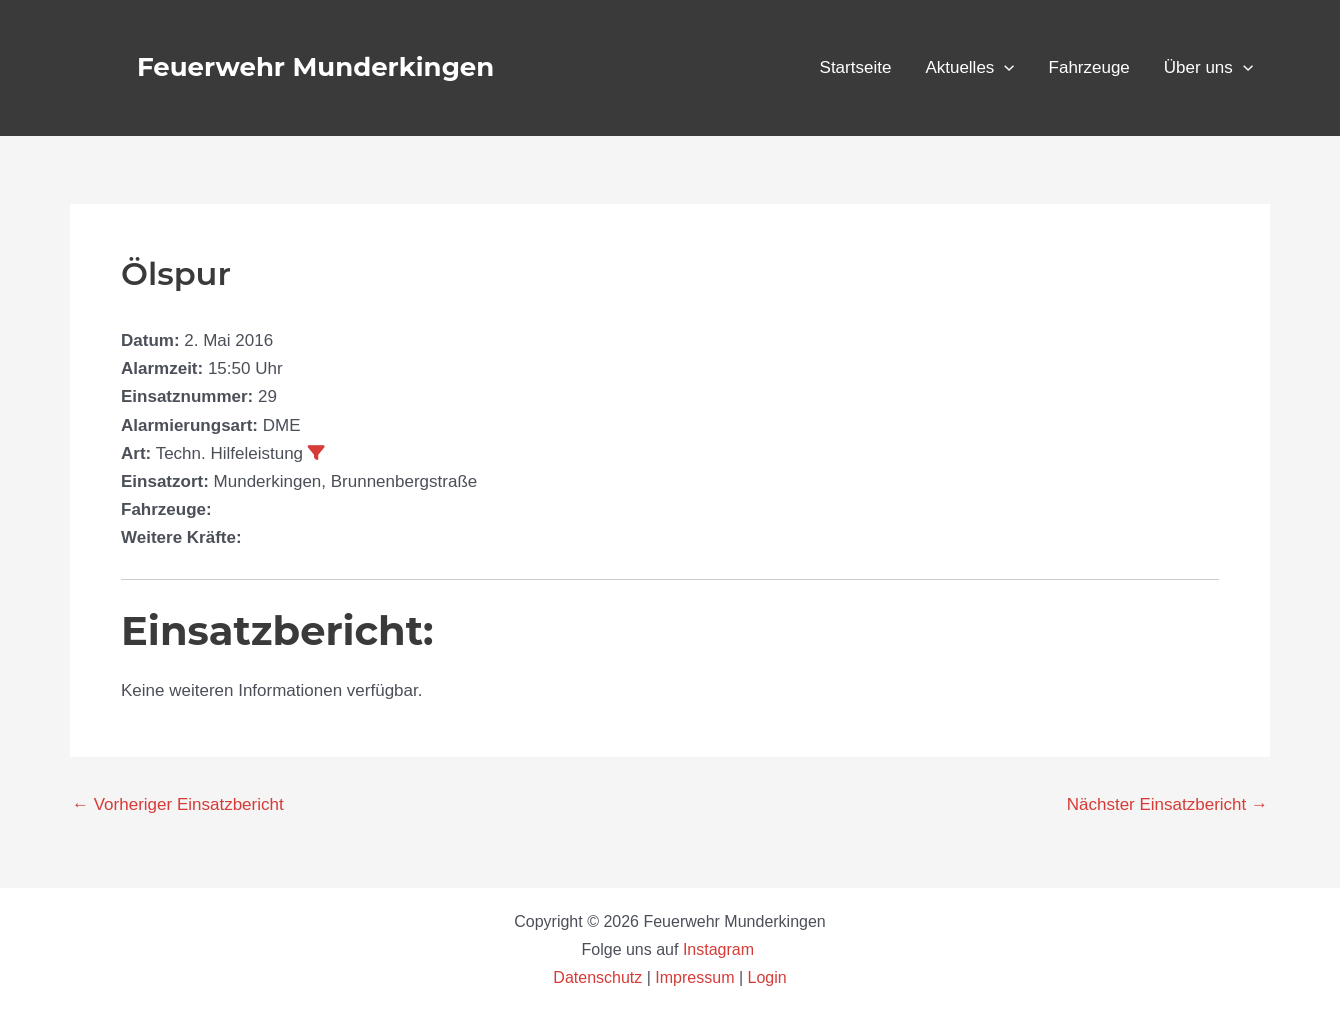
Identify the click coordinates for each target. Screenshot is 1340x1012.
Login (767, 977)
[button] (1004, 68)
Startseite (856, 67)
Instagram (721, 949)
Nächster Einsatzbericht (1167, 804)
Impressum (694, 977)
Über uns (1208, 68)
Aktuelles (969, 68)
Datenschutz (599, 977)
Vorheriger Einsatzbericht (178, 804)
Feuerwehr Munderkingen (315, 67)
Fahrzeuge (1089, 67)
